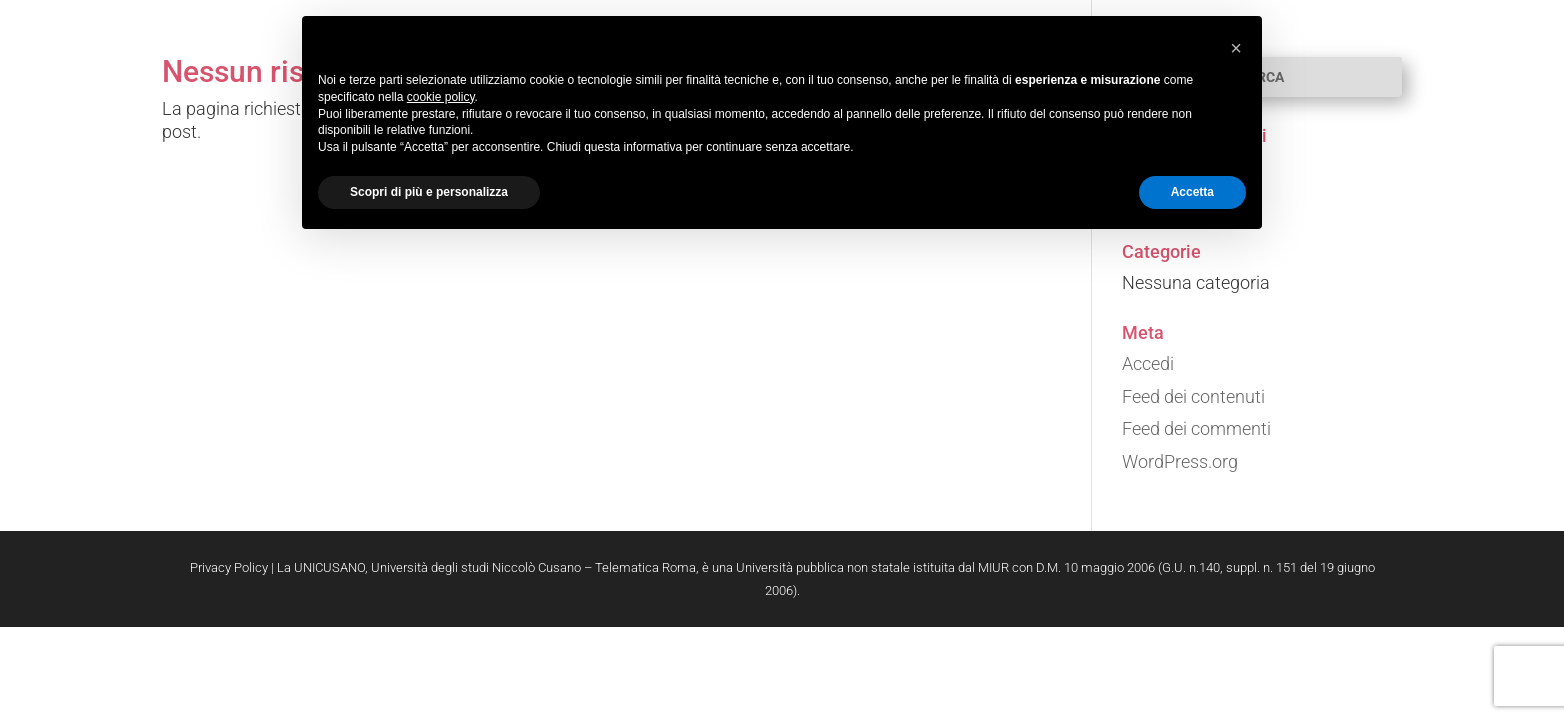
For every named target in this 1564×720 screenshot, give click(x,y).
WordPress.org (1180, 461)
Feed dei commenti (1196, 428)
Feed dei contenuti (1193, 396)
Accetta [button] (1192, 192)
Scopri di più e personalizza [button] (429, 192)
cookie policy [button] (441, 97)
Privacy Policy (229, 567)
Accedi (1148, 363)
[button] (1236, 48)
